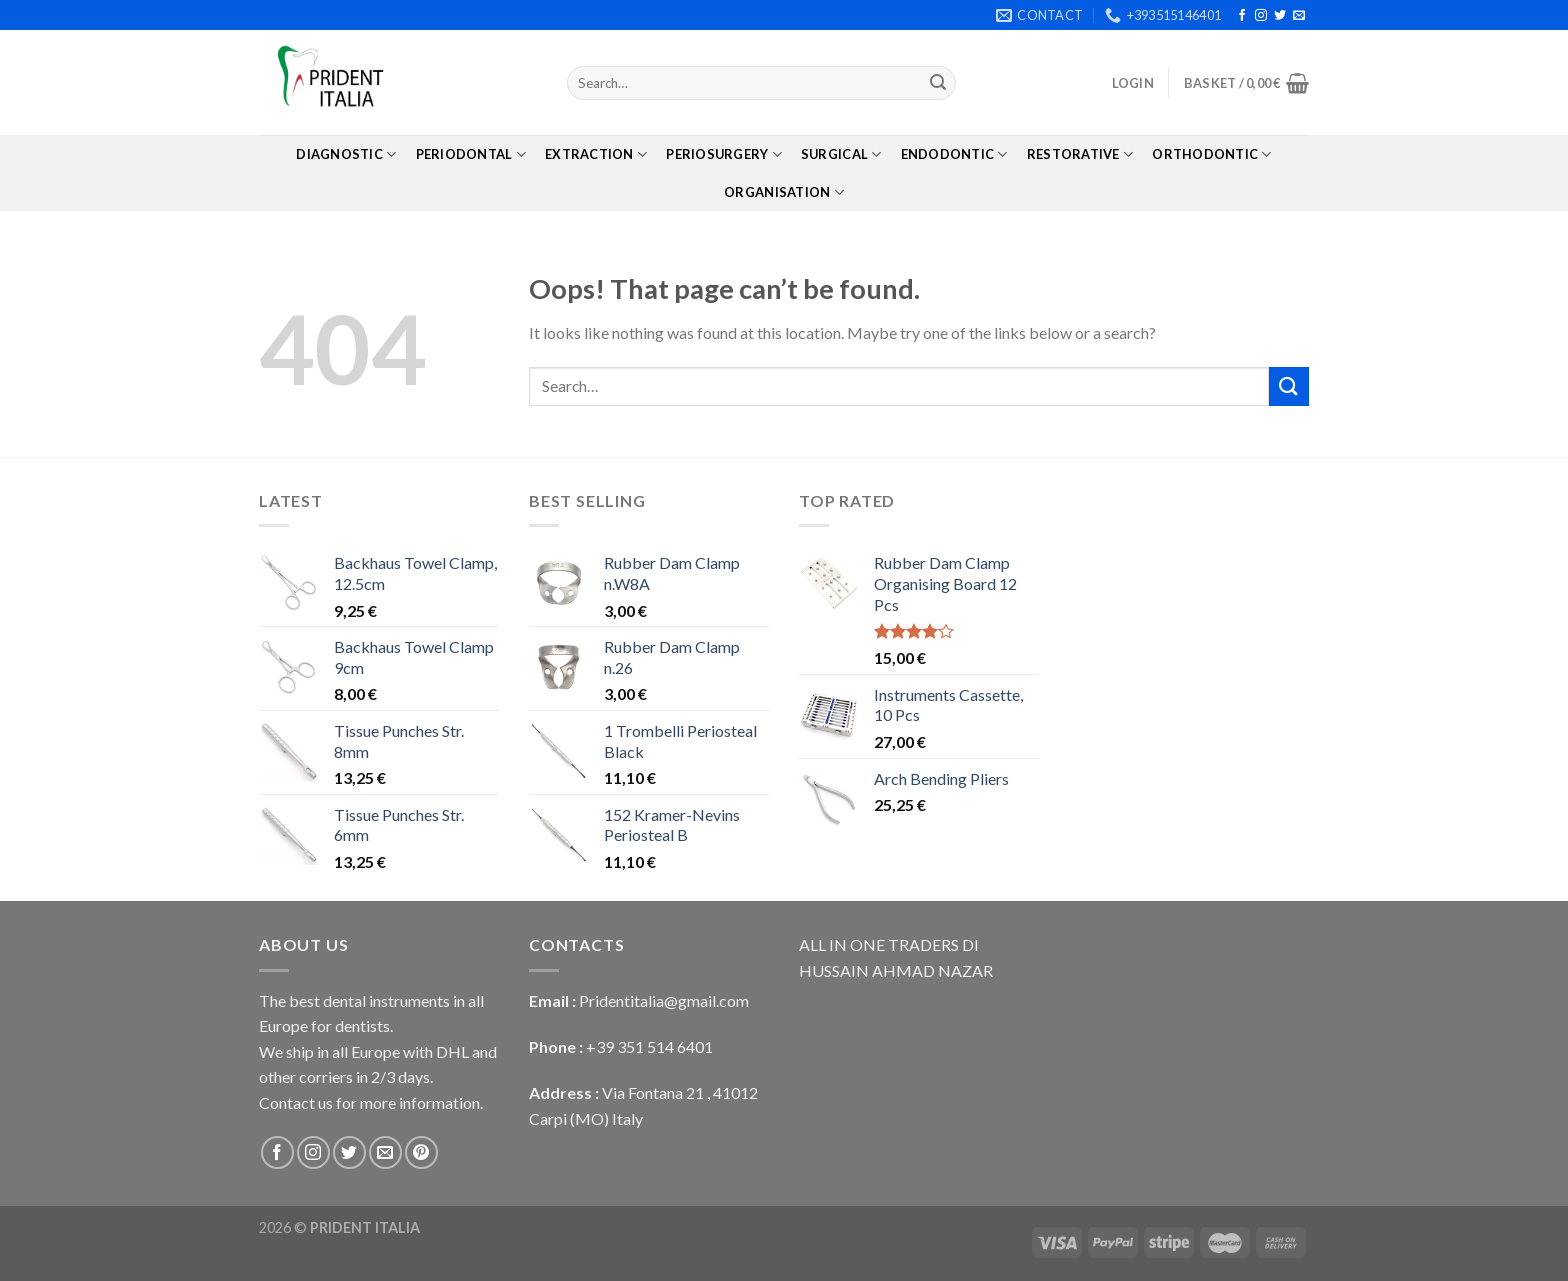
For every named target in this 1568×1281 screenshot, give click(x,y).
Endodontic (954, 154)
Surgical (841, 154)
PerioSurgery (724, 154)
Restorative (1080, 154)
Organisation (784, 192)
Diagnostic (346, 154)
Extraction (596, 154)
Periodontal (471, 154)
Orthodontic (1211, 154)
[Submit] (938, 83)
